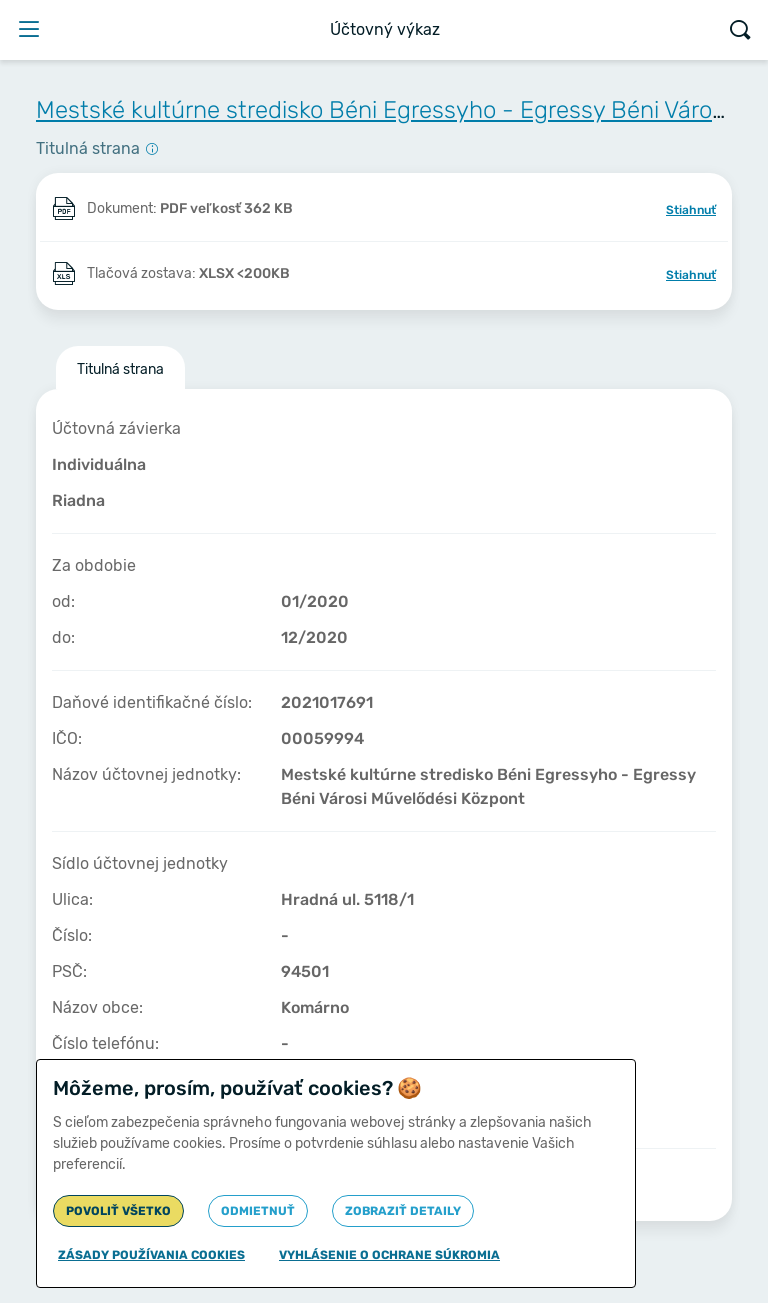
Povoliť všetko (118, 1211)
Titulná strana (120, 369)
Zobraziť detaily (403, 1211)
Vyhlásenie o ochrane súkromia (389, 1255)
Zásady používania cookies (151, 1255)
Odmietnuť (258, 1211)
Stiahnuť (691, 210)
